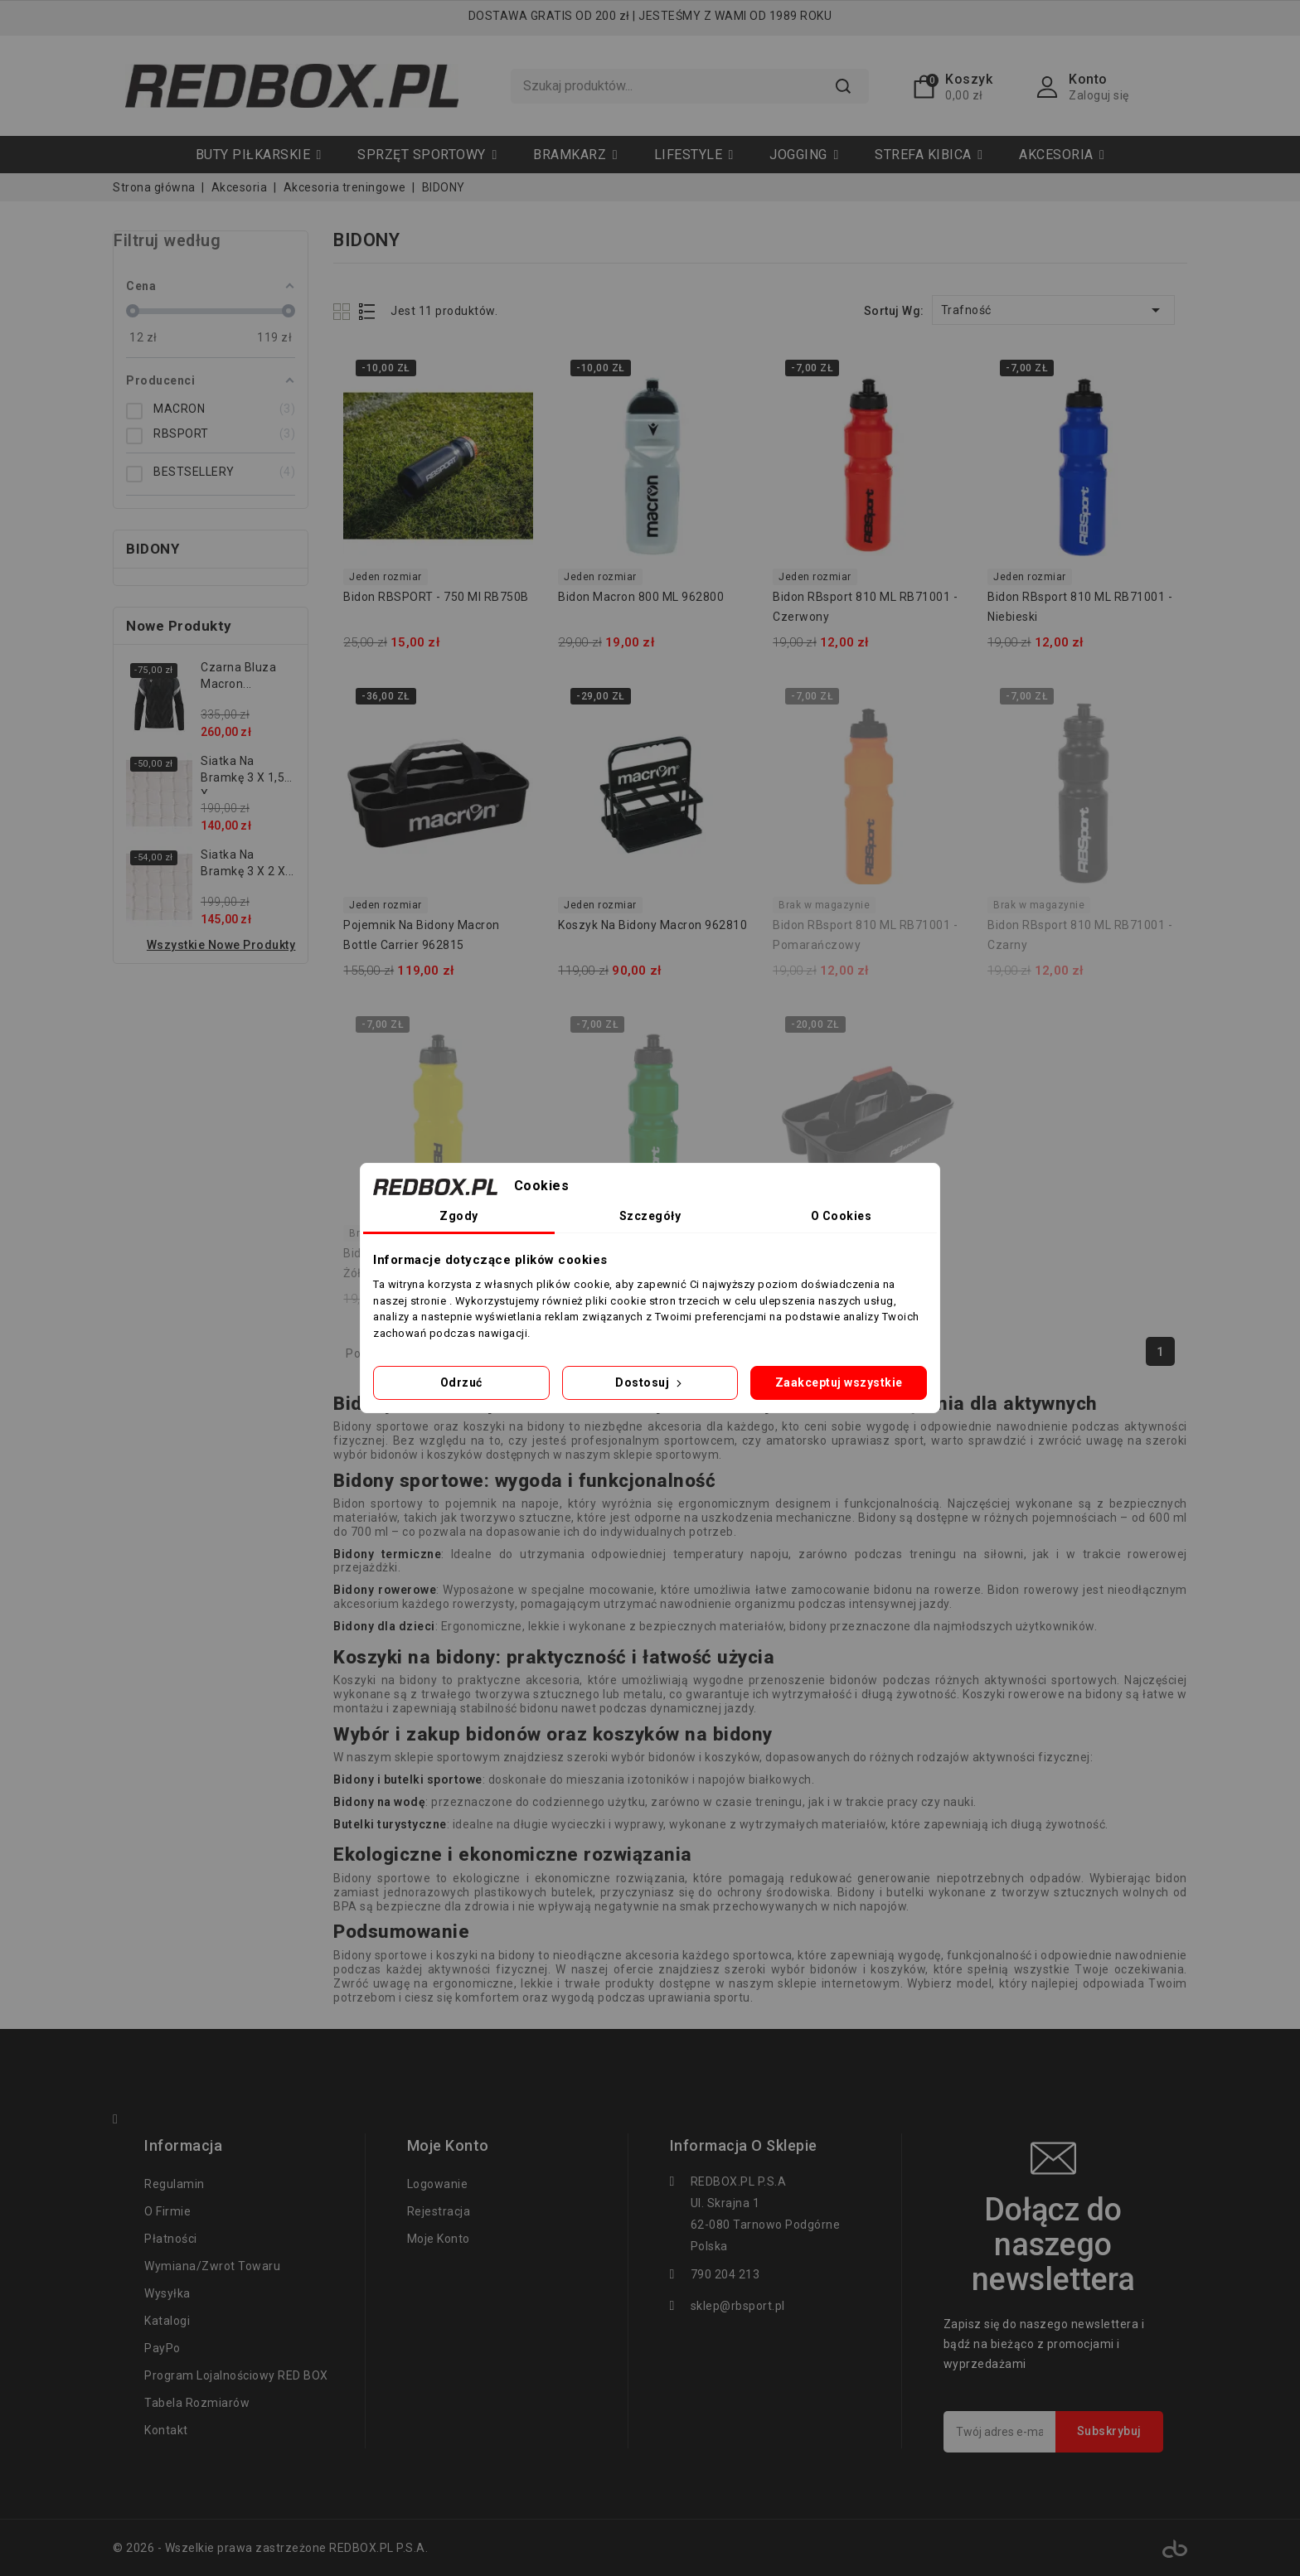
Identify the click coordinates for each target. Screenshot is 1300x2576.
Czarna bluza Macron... (238, 675)
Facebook (123, 2121)
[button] (427, 154)
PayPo (162, 2348)
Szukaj (843, 86)
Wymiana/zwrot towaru (212, 2266)
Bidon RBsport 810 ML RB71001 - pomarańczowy (865, 934)
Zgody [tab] (458, 1216)
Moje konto (438, 2238)
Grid (343, 311)
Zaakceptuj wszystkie (839, 1382)
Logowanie (437, 2184)
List (367, 311)
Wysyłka (167, 2293)
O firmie (167, 2211)
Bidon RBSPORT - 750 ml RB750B (436, 596)
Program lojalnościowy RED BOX (236, 2375)
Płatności (170, 2238)
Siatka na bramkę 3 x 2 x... (247, 863)
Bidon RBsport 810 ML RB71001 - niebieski (1079, 606)
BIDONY (152, 548)
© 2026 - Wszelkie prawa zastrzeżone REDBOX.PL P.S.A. (270, 2547)
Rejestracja (439, 2211)
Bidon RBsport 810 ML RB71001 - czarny (1079, 934)
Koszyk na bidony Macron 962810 (652, 925)
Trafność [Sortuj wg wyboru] (1053, 310)
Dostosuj (650, 1382)
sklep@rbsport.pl (738, 2305)
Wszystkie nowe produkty (221, 944)
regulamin (174, 2184)
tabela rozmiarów (197, 2402)
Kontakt (166, 2430)
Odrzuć (461, 1382)
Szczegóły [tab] (650, 1216)
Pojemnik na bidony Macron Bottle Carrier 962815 (421, 934)
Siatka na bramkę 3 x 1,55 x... (246, 774)
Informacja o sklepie (743, 2146)
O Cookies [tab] (841, 1216)
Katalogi (167, 2320)
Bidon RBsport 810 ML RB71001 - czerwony (865, 606)
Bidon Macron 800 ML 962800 (641, 596)
